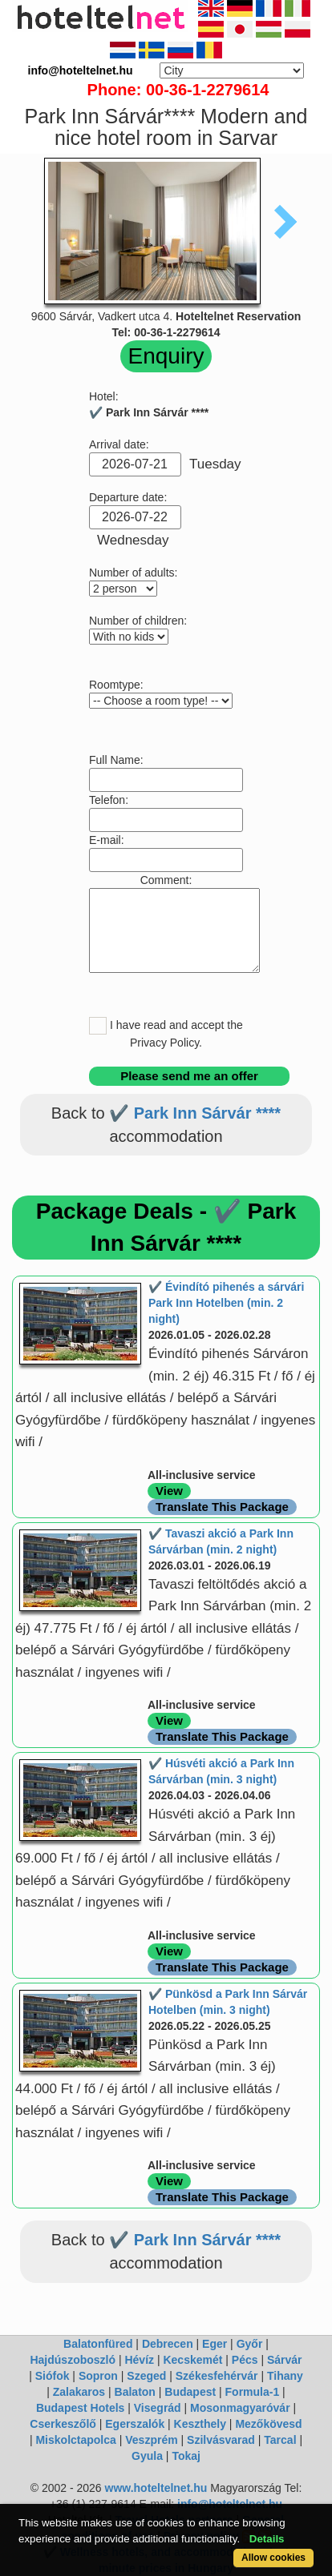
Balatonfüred (97, 2343)
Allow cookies (273, 2557)
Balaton (135, 2391)
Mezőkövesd (268, 2423)
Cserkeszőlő (62, 2423)
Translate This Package (222, 1506)
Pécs (245, 2359)
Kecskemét (192, 2359)
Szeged (146, 2375)
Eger (214, 2343)
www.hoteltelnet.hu (156, 2488)
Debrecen (167, 2343)
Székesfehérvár (217, 2375)
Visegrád (157, 2407)
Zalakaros (79, 2391)
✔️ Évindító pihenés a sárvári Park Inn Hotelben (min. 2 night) (226, 1302)
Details (267, 2539)
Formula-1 (252, 2391)
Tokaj (186, 2455)
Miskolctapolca (75, 2439)
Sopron (98, 2375)
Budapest (190, 2391)
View (169, 1490)
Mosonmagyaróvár (239, 2407)
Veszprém (151, 2439)
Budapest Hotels (80, 2407)
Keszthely (200, 2423)
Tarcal (280, 2439)
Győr (250, 2343)
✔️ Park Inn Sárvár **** (195, 1113)
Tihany (285, 2375)
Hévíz (139, 2359)
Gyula (147, 2455)
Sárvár (284, 2359)
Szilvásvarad (221, 2439)
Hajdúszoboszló (72, 2359)
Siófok (52, 2375)
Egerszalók (134, 2423)
